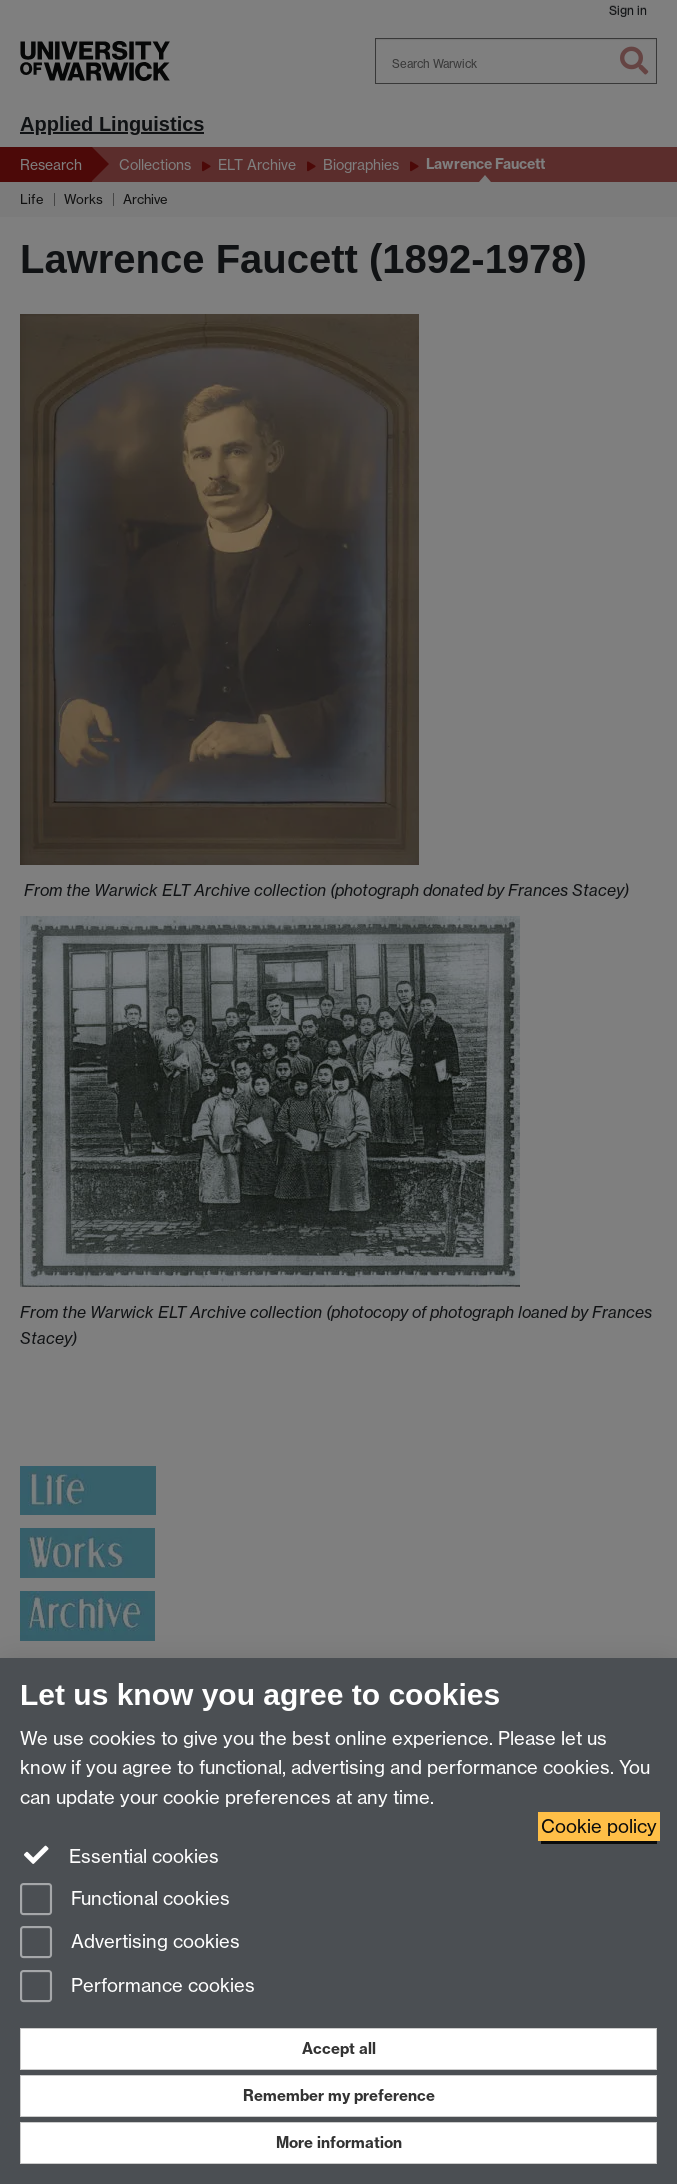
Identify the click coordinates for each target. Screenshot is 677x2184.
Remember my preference (339, 2095)
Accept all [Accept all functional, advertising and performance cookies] (339, 2048)
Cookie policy (599, 1826)
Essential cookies (119, 1855)
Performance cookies (137, 1987)
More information (339, 2142)
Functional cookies (125, 1900)
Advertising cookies (130, 1943)
